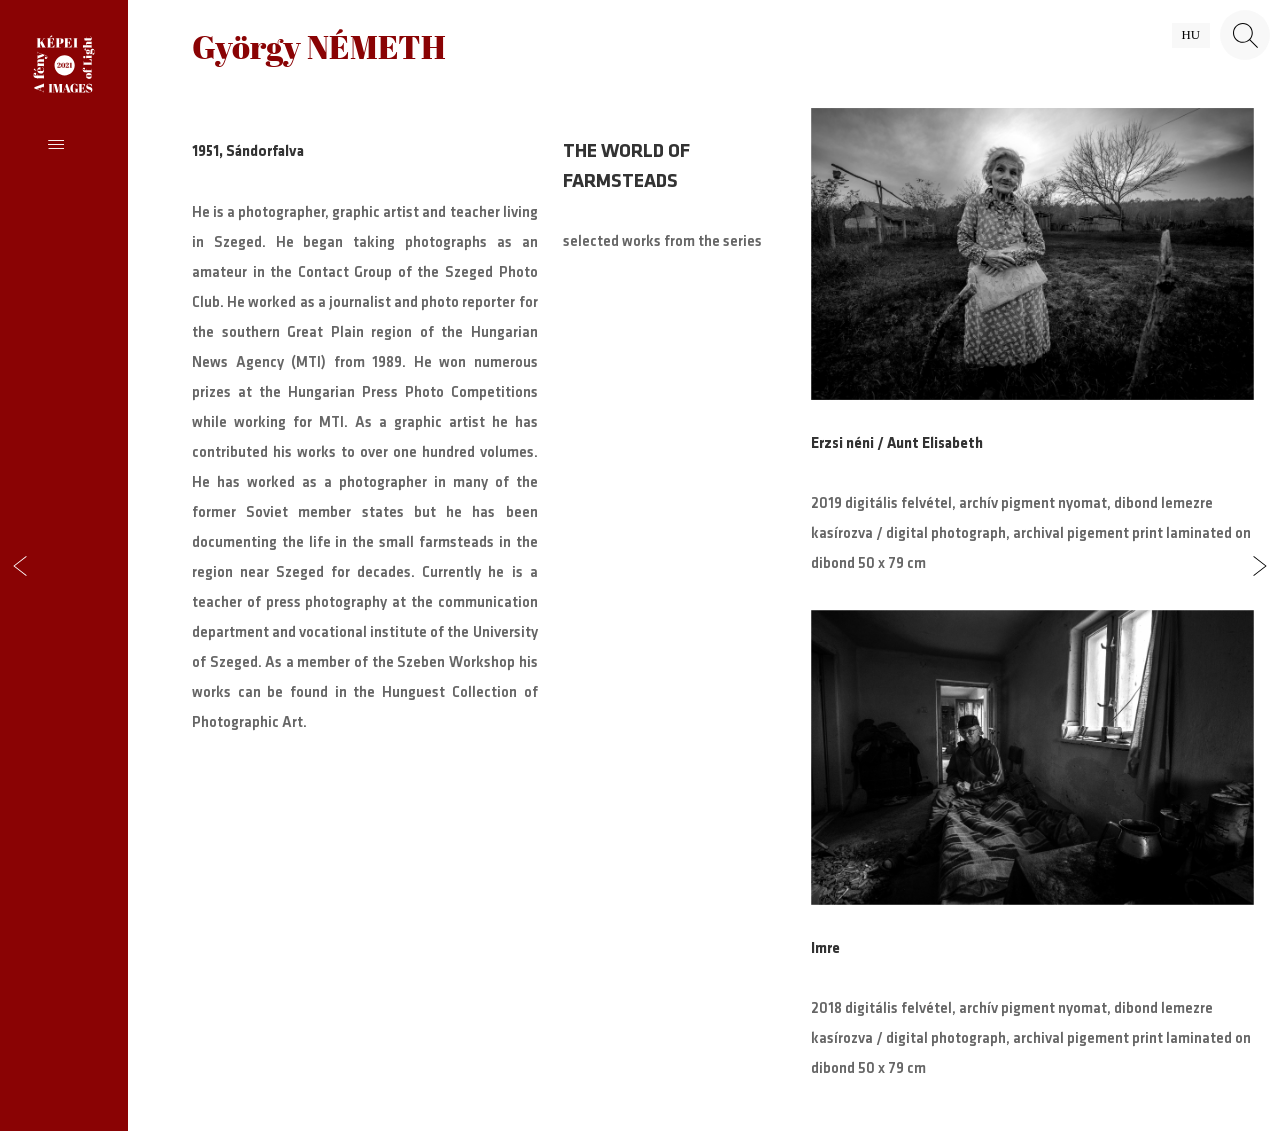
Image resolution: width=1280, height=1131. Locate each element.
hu (1191, 35)
